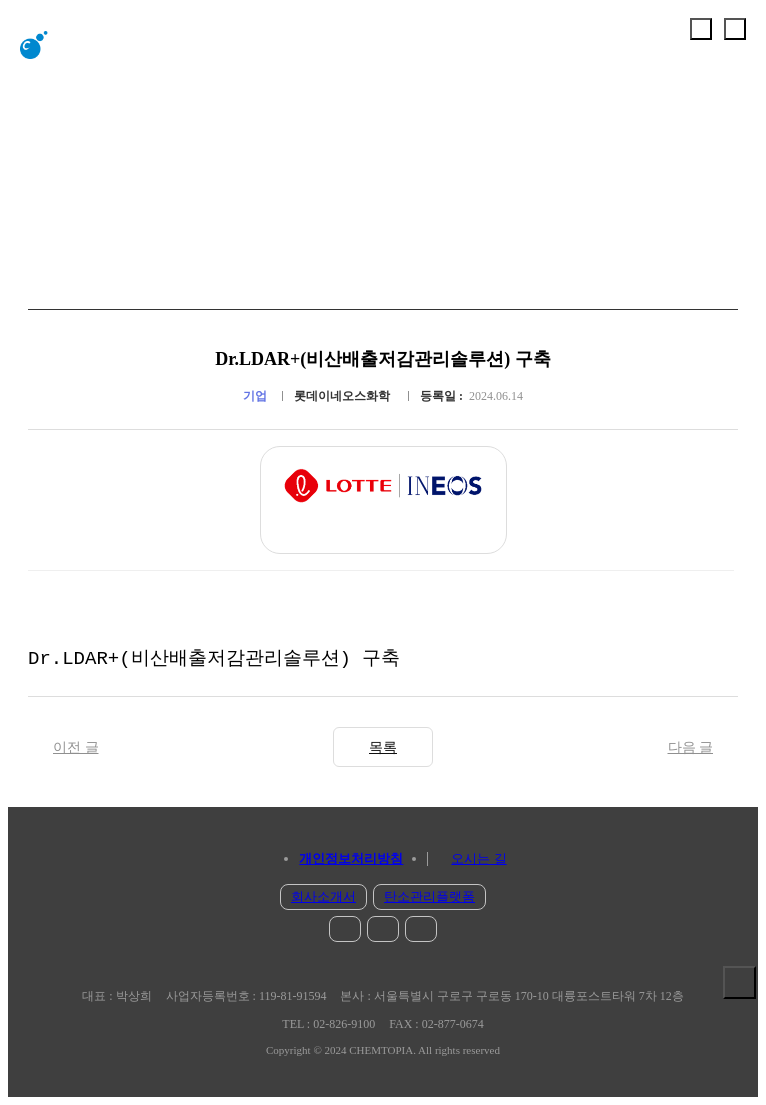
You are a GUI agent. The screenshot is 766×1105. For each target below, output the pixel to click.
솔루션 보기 (739, 982)
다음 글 (691, 747)
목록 (383, 747)
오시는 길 (478, 858)
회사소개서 (323, 896)
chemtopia (76, 45)
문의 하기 (739, 1025)
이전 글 (76, 747)
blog (421, 929)
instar (345, 929)
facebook (383, 929)
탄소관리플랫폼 (429, 896)
